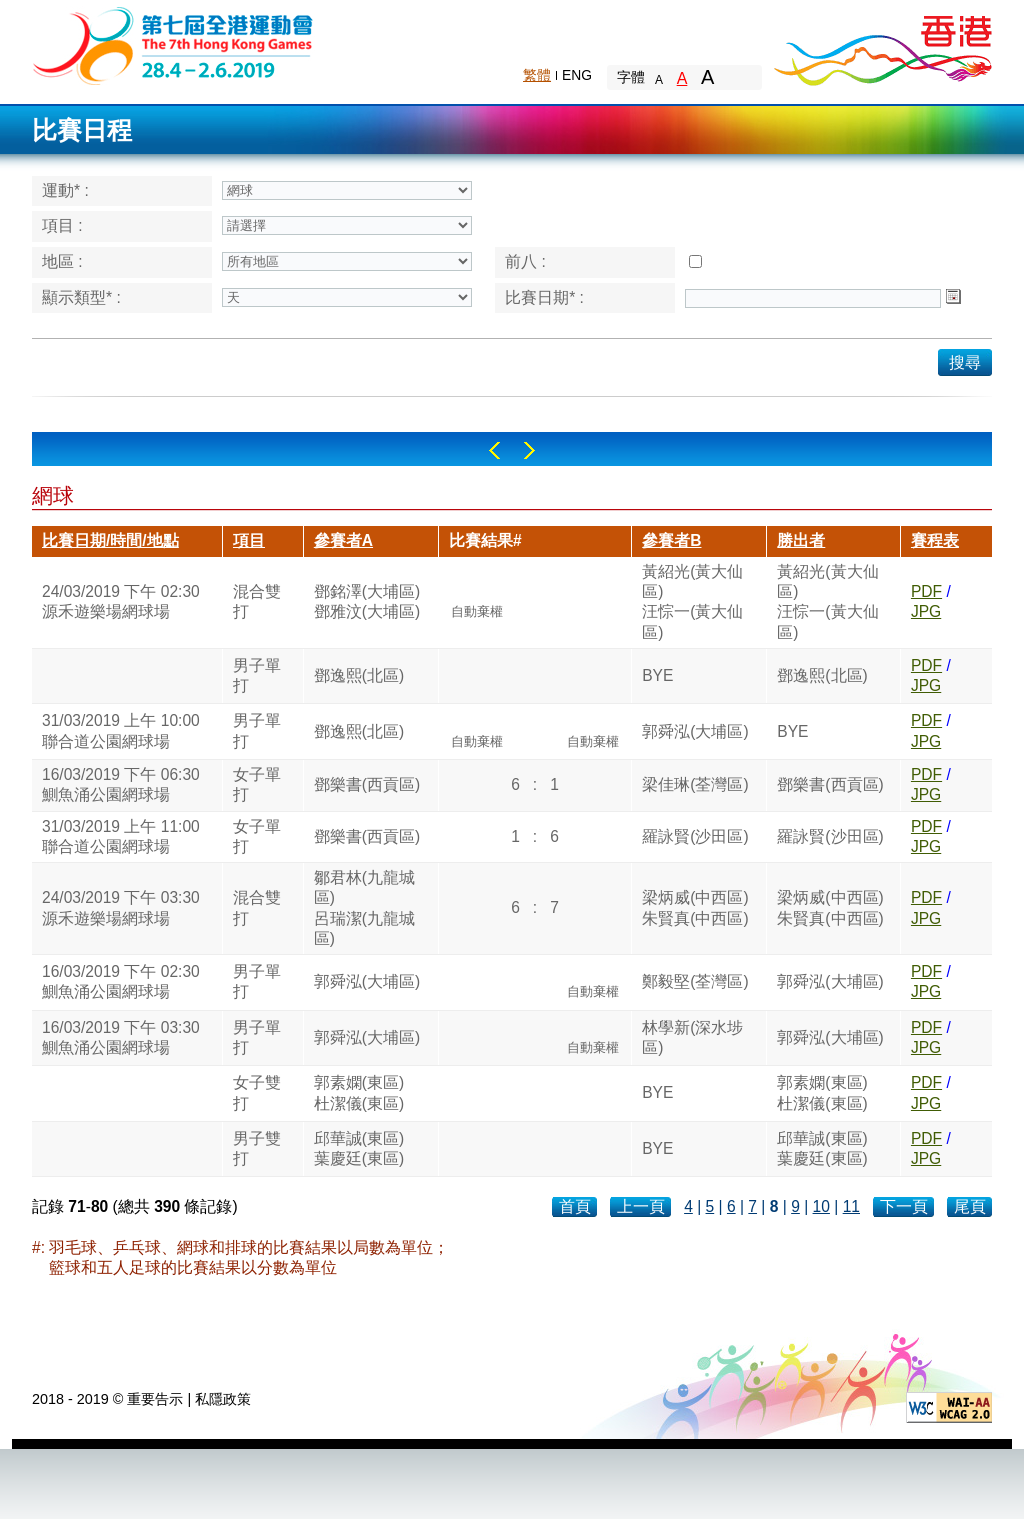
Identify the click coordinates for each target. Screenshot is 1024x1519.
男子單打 (257, 675)
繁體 (537, 75)
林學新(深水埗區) (692, 1037)
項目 (249, 540)
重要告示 (155, 1399)
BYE (657, 675)
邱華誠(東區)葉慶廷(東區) (359, 1148)
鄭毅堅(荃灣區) (695, 981)
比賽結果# (485, 540)
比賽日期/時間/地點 (110, 540)
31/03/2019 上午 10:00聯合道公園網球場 (121, 730)
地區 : (62, 261)
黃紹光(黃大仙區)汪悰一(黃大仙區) (692, 602)
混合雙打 (257, 601)
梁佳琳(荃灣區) (695, 784)
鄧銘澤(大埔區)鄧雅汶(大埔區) (367, 601)
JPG (926, 611)
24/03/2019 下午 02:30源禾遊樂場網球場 (121, 601)
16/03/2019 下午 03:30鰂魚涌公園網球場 (121, 1037)
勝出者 (801, 540)
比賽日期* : (544, 297)
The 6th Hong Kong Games (173, 44)
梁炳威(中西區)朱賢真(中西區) (695, 907)
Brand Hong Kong (882, 45)
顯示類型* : (81, 297)
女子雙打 (257, 1092)
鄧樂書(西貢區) (367, 784)
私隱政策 (223, 1399)
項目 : (62, 225)
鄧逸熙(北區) (359, 675)
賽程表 (935, 540)
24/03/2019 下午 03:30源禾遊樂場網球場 (121, 907)
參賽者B (671, 540)
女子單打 (257, 784)
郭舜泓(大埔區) (695, 731)
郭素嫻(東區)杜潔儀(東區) (359, 1092)
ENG (577, 75)
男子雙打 (257, 1148)
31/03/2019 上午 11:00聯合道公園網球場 (121, 836)
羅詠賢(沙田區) (695, 836)
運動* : (65, 190)
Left (494, 450)
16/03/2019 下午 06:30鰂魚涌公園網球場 (121, 784)
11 (851, 1206)
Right (529, 450)
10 (821, 1206)
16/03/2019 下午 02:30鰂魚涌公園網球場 (121, 981)
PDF (926, 591)
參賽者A (343, 540)
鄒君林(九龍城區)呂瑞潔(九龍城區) (364, 908)
